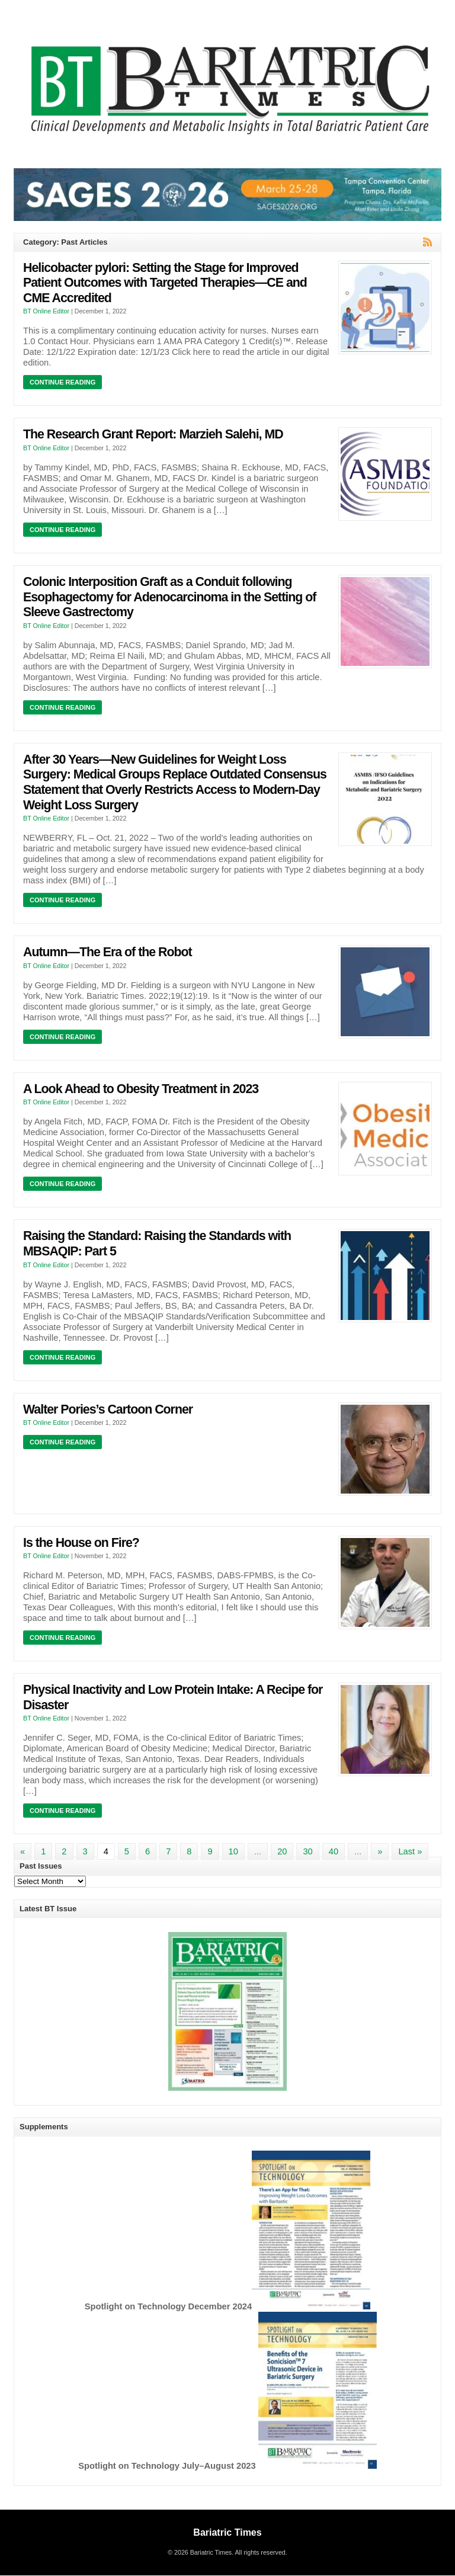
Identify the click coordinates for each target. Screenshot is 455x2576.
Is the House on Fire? (81, 1543)
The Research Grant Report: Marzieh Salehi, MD (153, 434)
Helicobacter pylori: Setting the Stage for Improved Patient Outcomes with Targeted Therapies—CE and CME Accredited (165, 283)
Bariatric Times (227, 2532)
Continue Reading (62, 382)
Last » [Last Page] (410, 1851)
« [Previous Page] (22, 1851)
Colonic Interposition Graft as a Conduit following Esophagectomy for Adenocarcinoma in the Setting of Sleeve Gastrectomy (169, 597)
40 (333, 1851)
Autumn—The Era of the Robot (107, 952)
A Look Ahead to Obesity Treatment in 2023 (140, 1089)
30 (307, 1851)
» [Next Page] (379, 1851)
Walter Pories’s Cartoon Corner (108, 1409)
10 (233, 1851)
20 (282, 1851)
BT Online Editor (46, 311)
